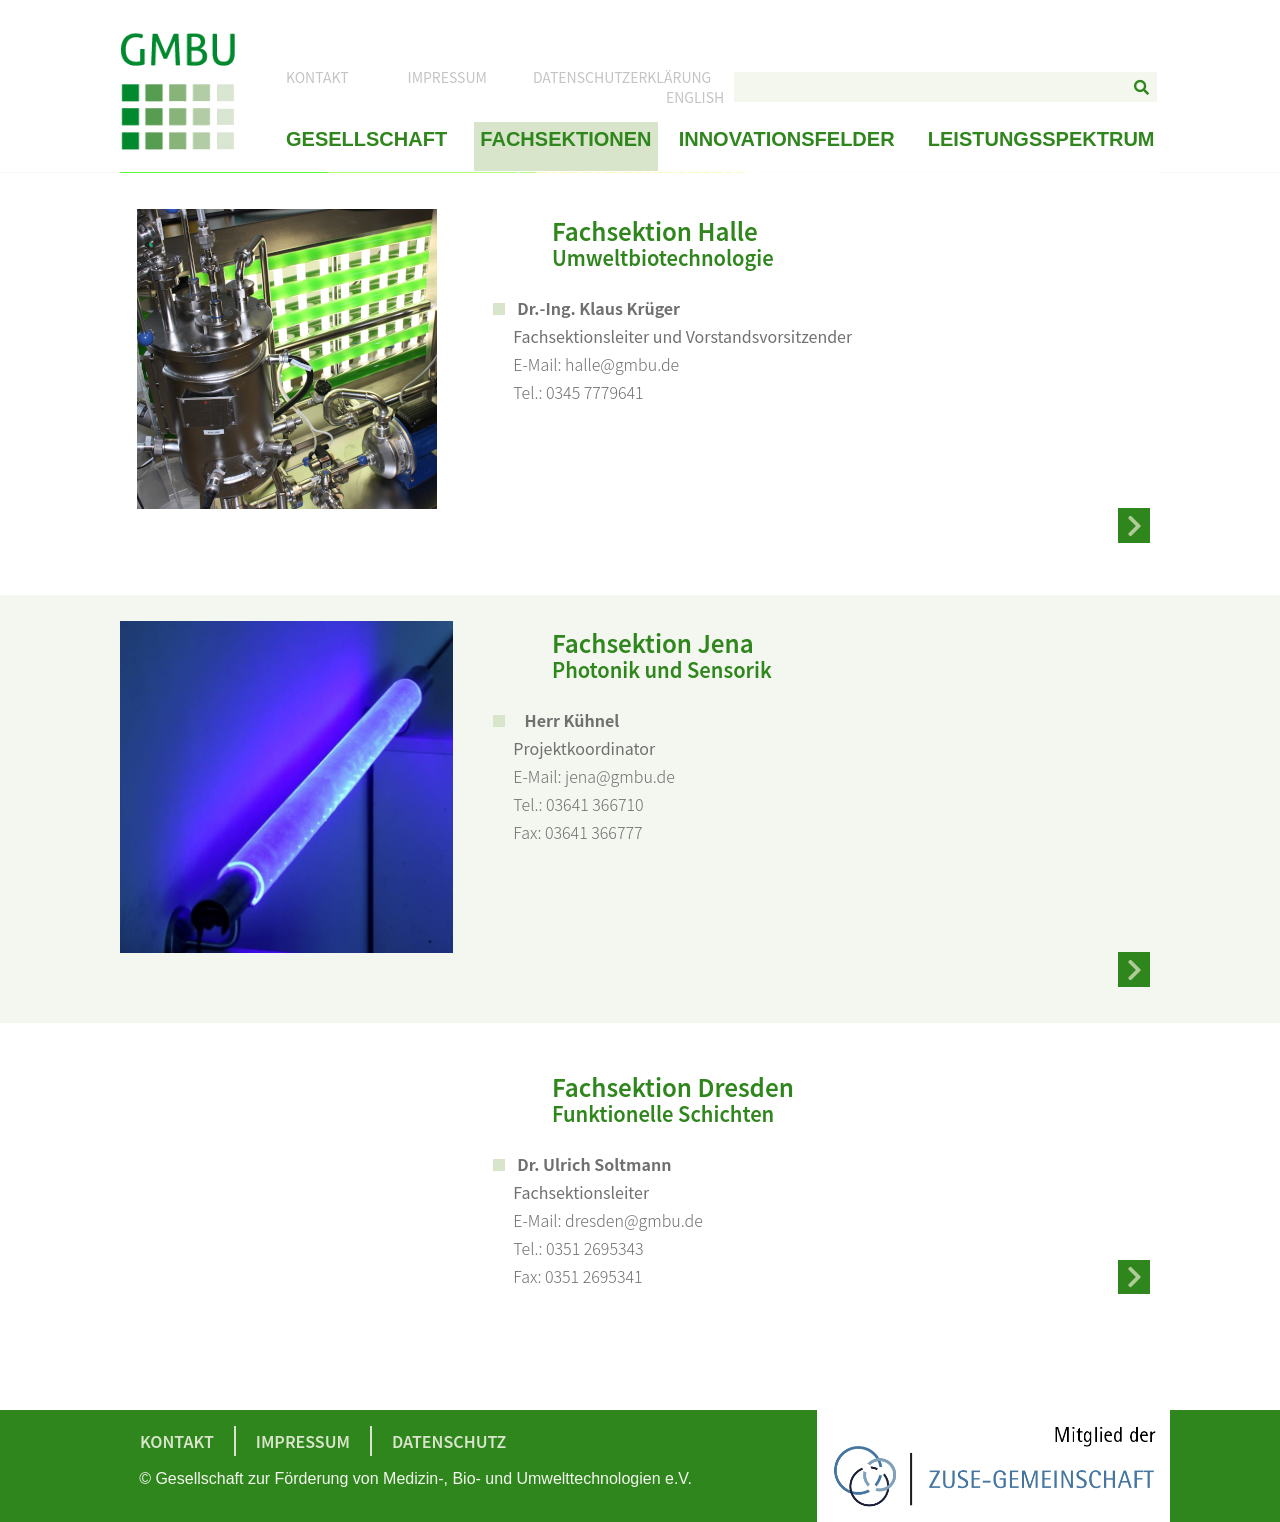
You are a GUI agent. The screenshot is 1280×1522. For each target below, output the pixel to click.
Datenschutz (449, 1441)
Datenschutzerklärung (622, 78)
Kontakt (317, 78)
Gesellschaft (366, 140)
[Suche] (1142, 88)
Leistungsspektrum (1041, 140)
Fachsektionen (565, 140)
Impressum (447, 78)
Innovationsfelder (787, 140)
